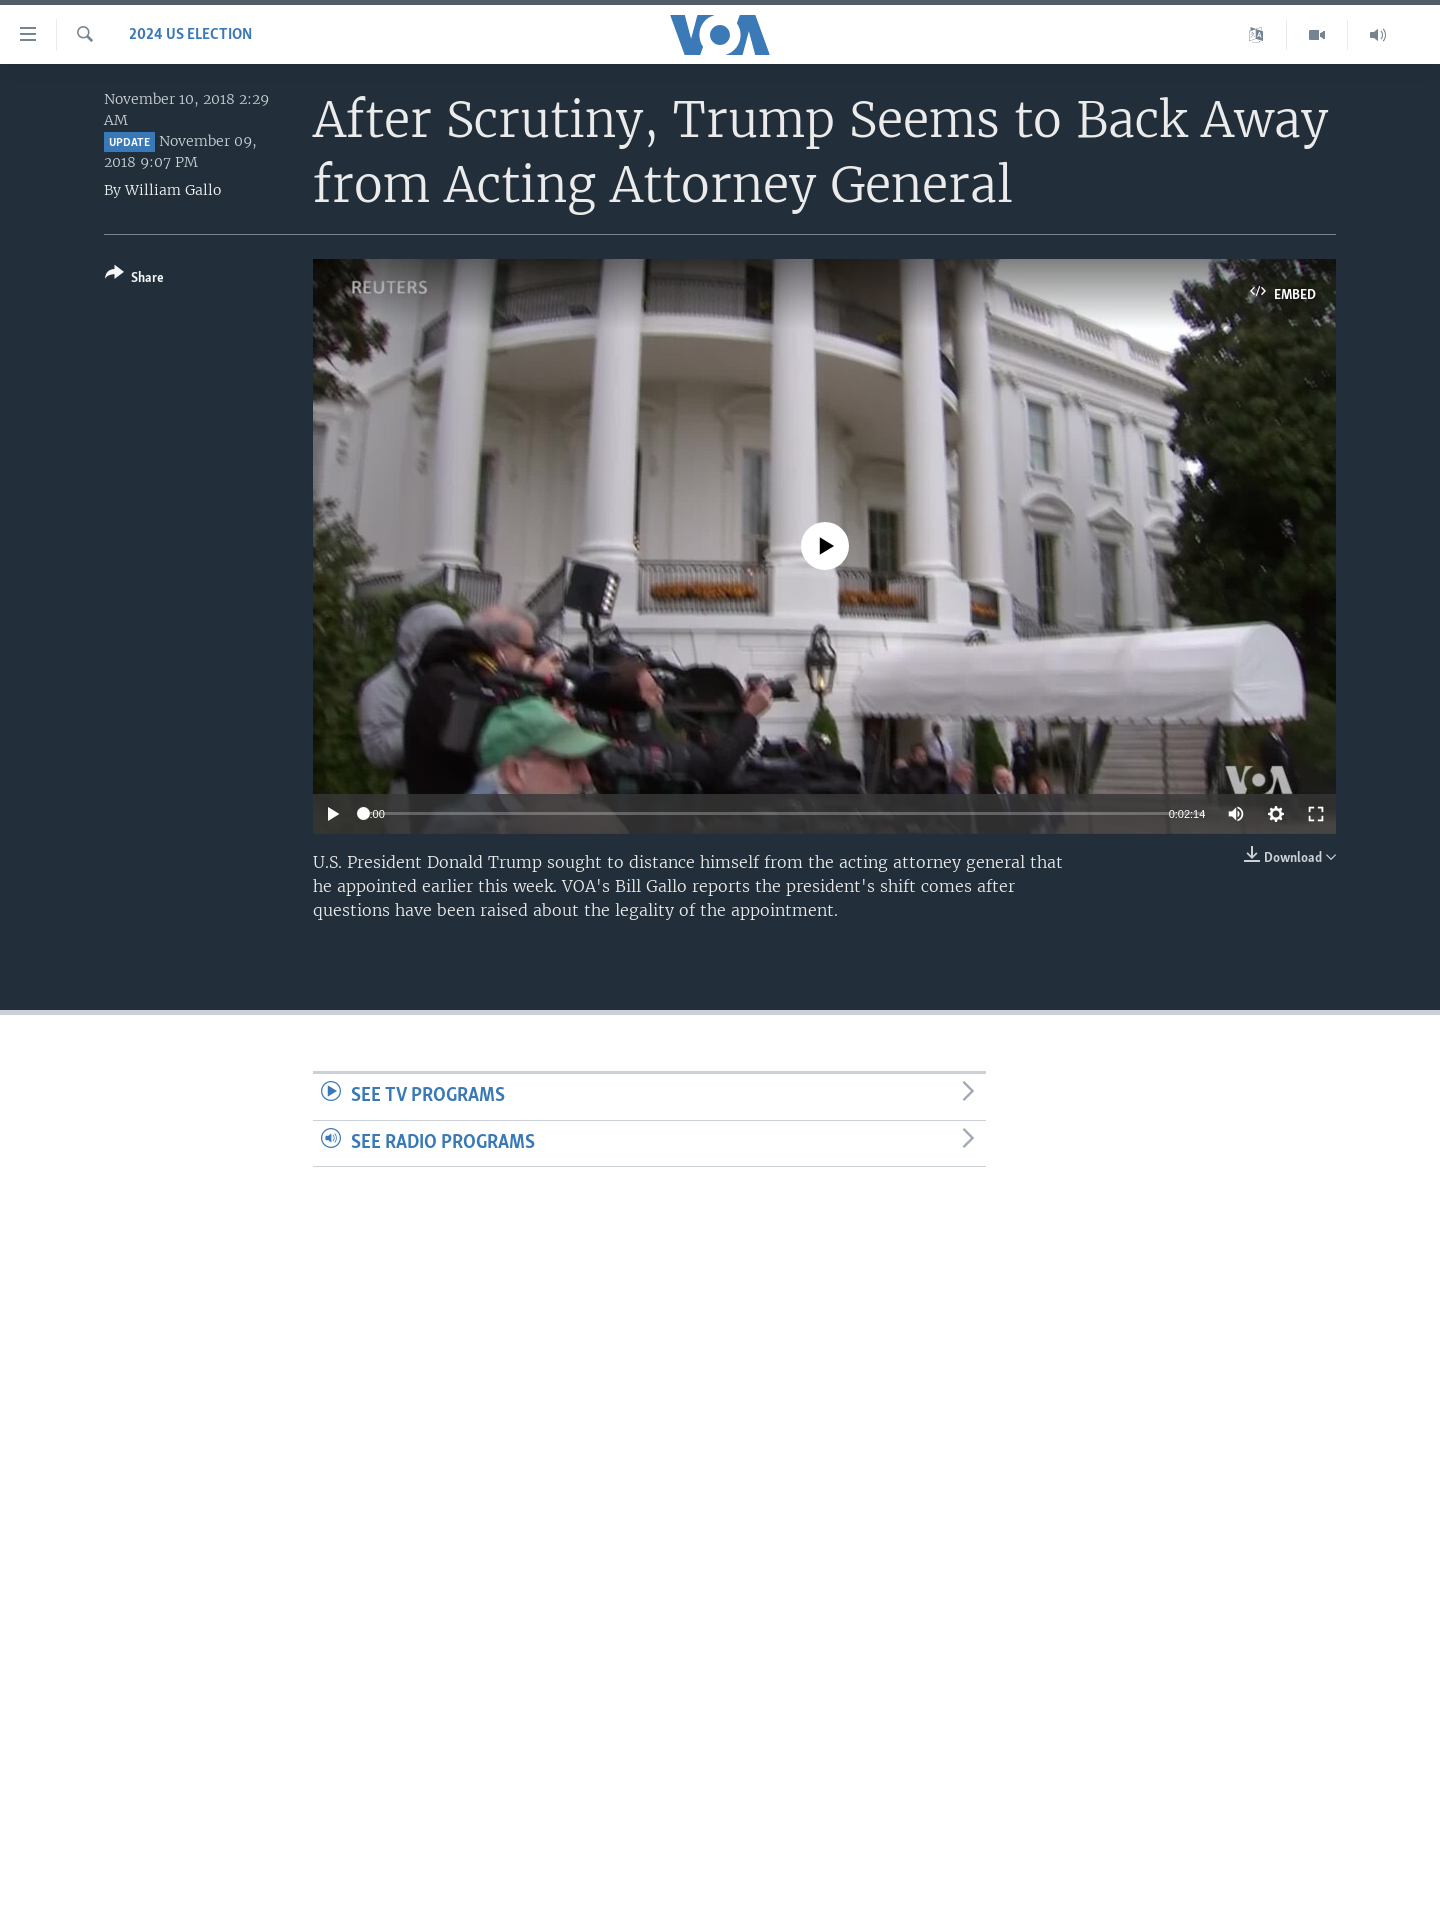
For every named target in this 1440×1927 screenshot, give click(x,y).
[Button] (134, 279)
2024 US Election (190, 35)
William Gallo (173, 190)
